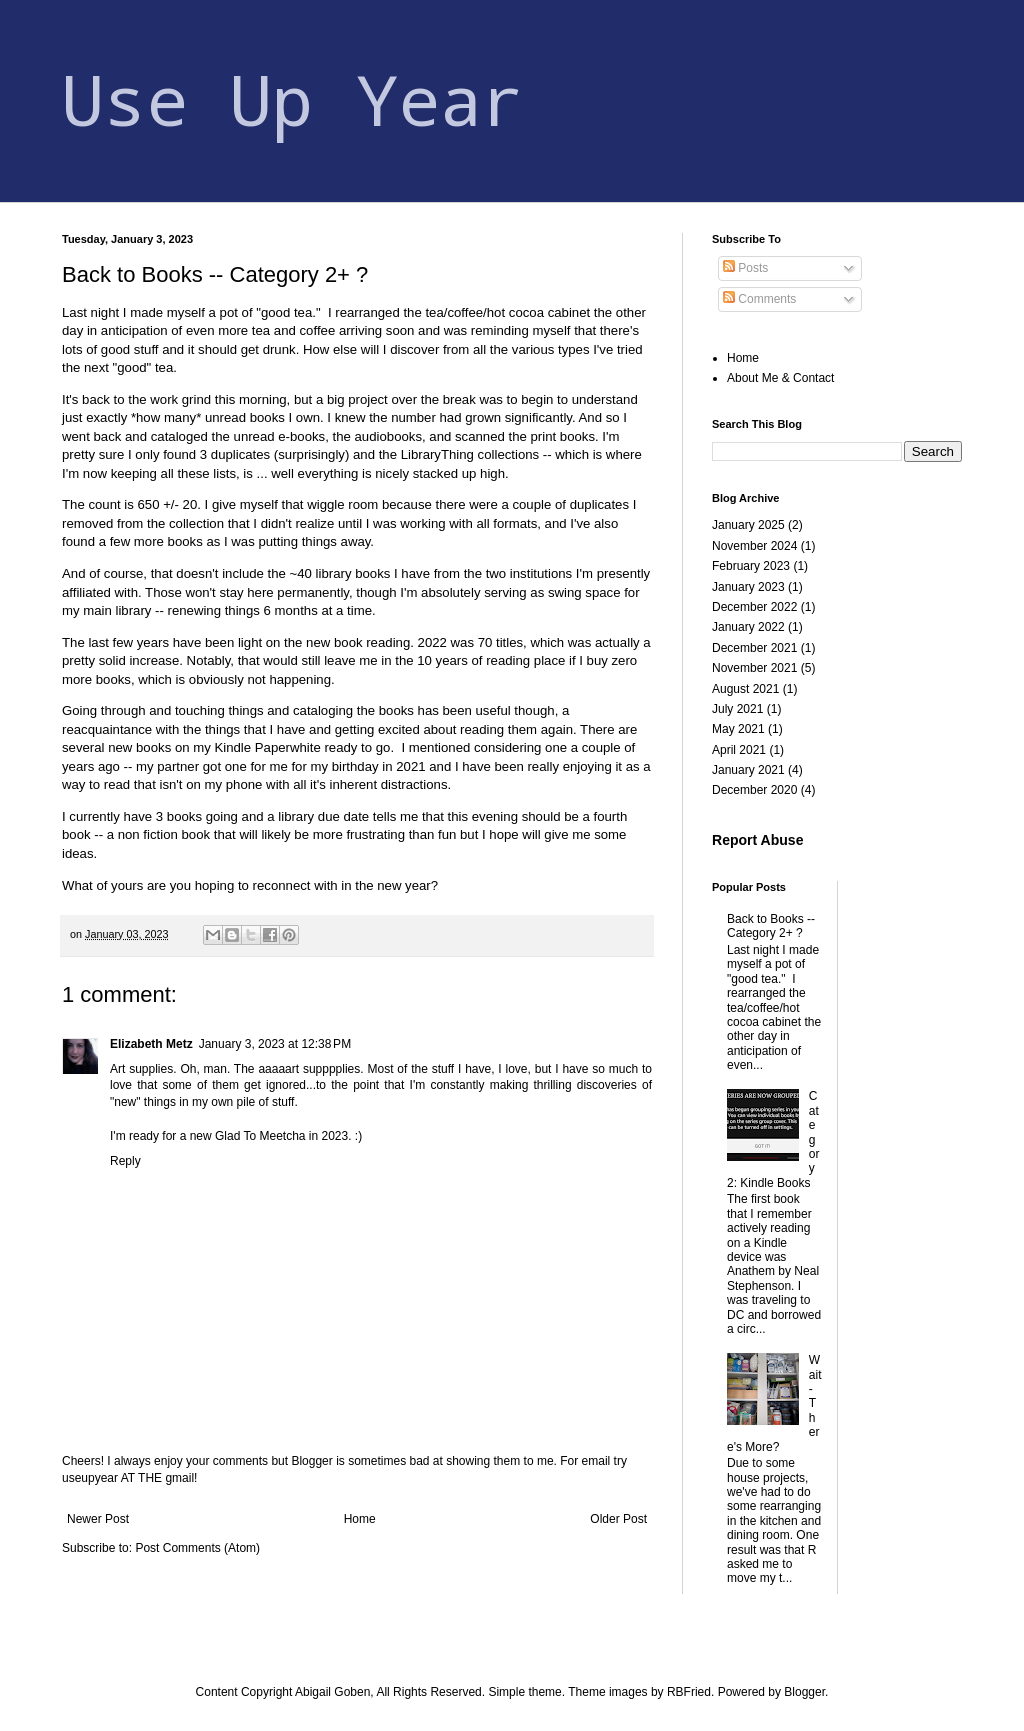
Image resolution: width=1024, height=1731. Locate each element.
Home (360, 1519)
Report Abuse (757, 840)
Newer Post (98, 1519)
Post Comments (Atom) (197, 1548)
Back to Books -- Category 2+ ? (771, 926)
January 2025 (748, 525)
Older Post (618, 1519)
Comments (759, 299)
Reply (125, 1161)
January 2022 (748, 627)
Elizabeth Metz (151, 1044)
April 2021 (739, 750)
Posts (745, 268)
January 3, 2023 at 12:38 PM (275, 1044)
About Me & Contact (780, 378)
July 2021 (737, 709)
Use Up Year (293, 98)
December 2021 (754, 648)
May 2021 (738, 729)
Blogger (804, 1692)
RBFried (689, 1692)
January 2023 (748, 587)
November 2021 (754, 668)
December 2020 (754, 790)
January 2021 (748, 770)
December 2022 (754, 607)
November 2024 (754, 546)
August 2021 (745, 689)
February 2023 (751, 566)
